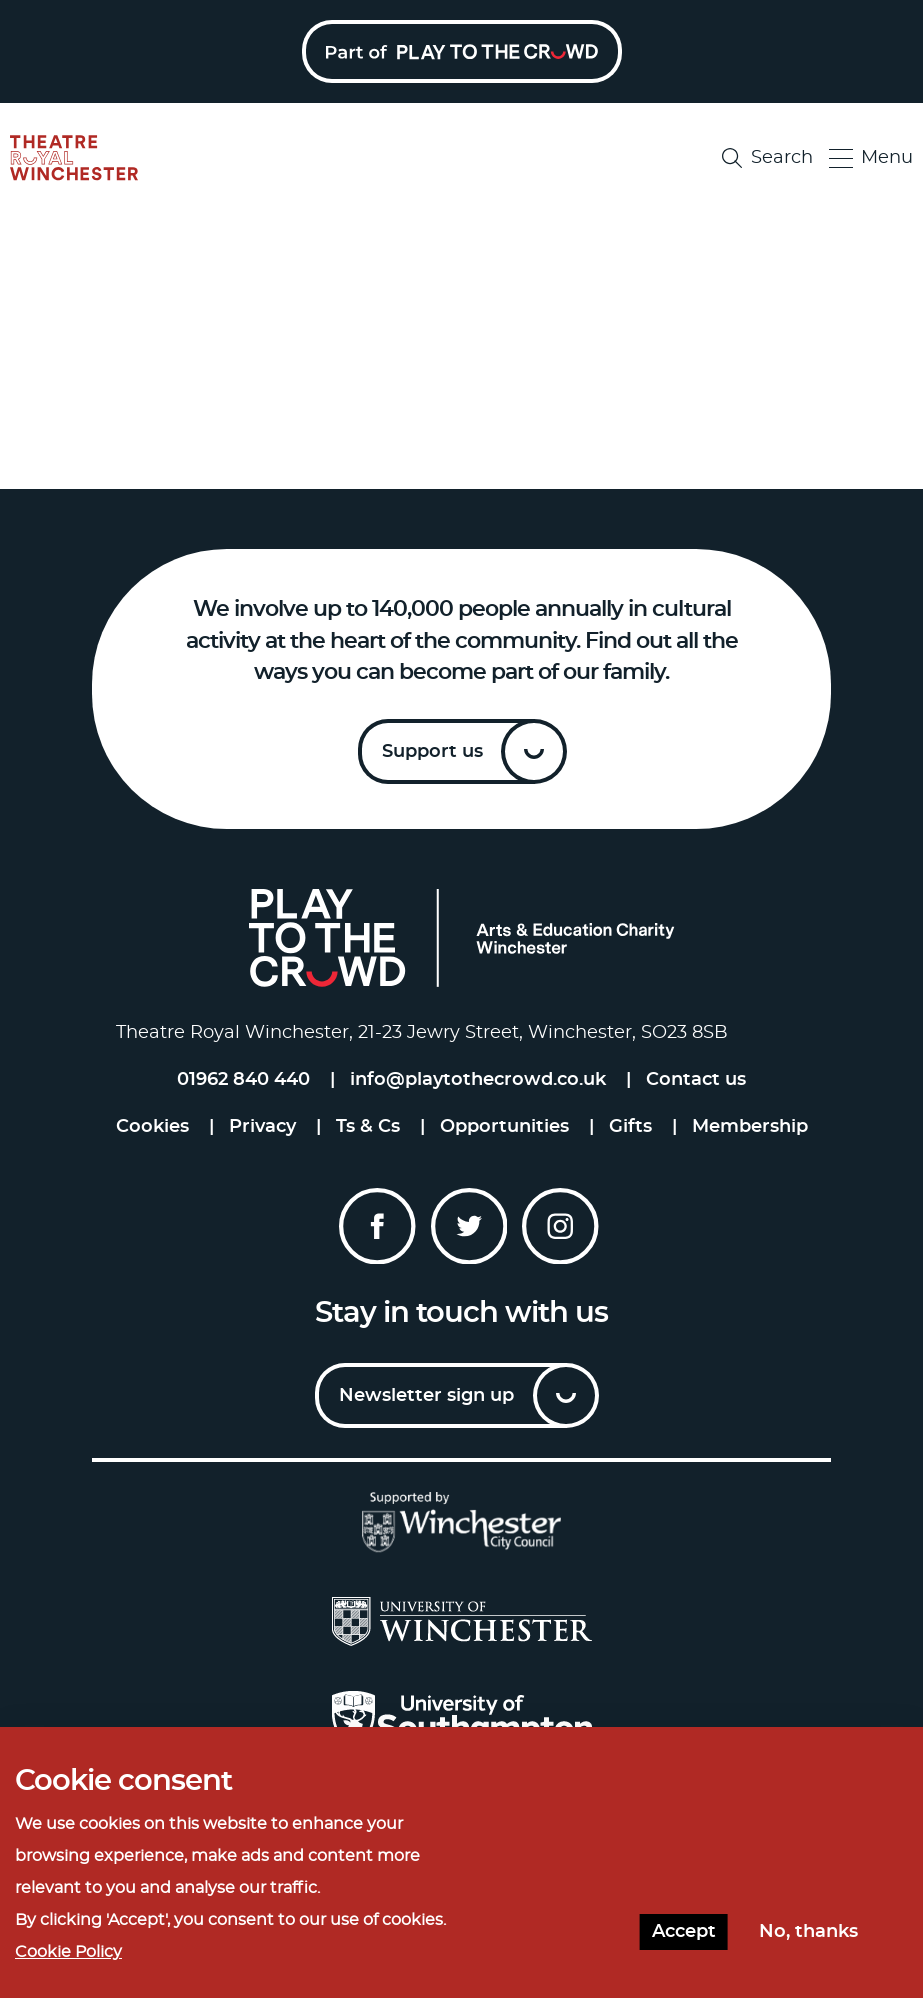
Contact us (696, 1080)
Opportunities (504, 1127)
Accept (684, 1932)
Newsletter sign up (426, 1396)
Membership (750, 1127)
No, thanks (808, 1932)
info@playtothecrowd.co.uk (478, 1080)
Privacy (262, 1127)
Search (767, 158)
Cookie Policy (68, 1952)
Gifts (630, 1127)
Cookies (152, 1127)
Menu (871, 158)
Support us (432, 752)
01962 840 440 (243, 1080)
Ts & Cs (368, 1127)
